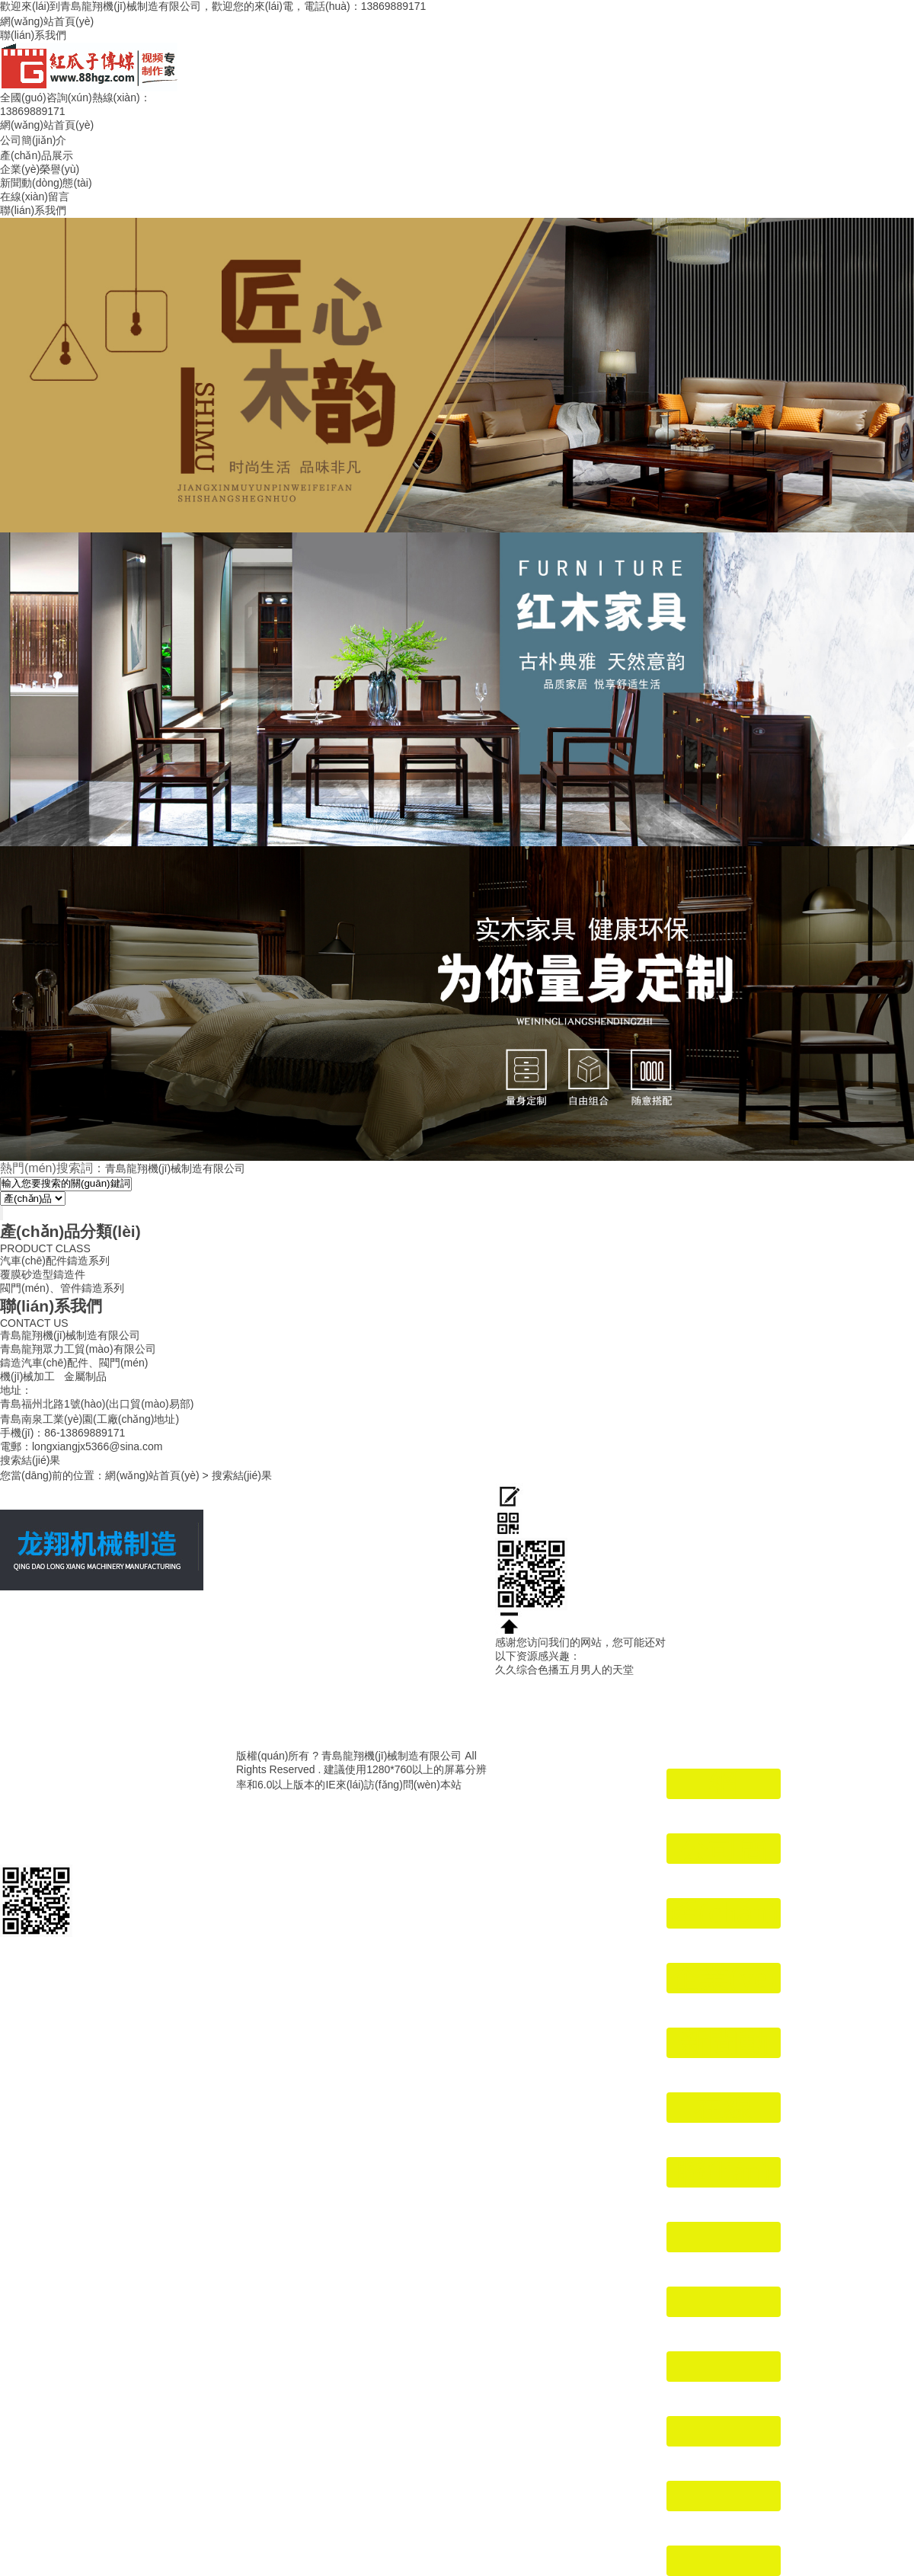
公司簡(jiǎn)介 (33, 140)
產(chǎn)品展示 (36, 155)
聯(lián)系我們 (33, 35)
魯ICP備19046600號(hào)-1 (84, 1849)
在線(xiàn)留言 (34, 196)
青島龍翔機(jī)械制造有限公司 (175, 1168)
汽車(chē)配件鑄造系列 (55, 1260)
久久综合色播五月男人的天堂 (564, 1670)
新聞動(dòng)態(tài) (46, 183)
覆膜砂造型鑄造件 (42, 1274)
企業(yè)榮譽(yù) (39, 169)
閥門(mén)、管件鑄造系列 (62, 1288)
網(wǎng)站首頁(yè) (47, 21)
